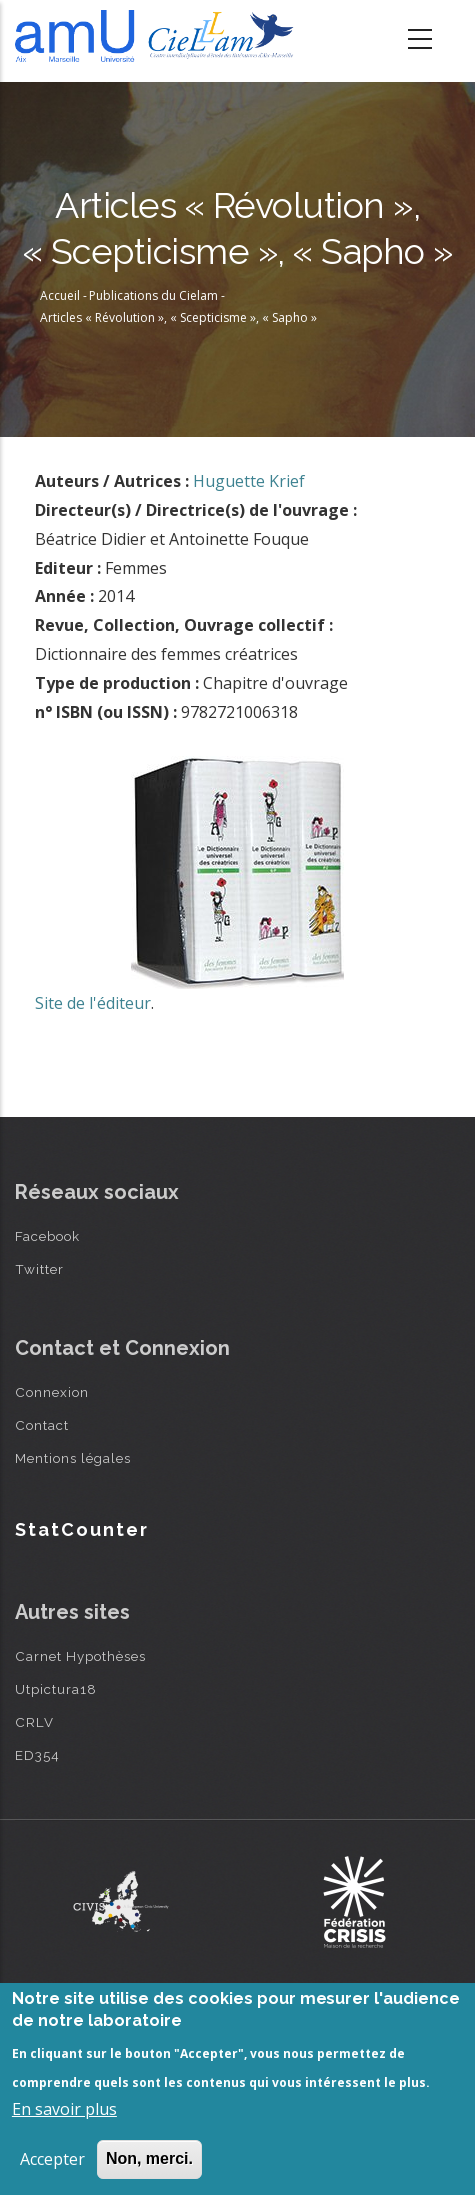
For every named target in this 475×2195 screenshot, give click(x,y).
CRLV (34, 1722)
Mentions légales (73, 1458)
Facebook (47, 1236)
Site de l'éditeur (93, 1003)
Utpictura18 (56, 1689)
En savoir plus (64, 2109)
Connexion (52, 1392)
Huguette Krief (249, 481)
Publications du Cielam (153, 295)
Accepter (52, 2159)
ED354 (37, 1755)
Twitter (39, 1269)
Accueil (60, 295)
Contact (42, 1425)
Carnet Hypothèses (80, 1656)
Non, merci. (149, 2158)
